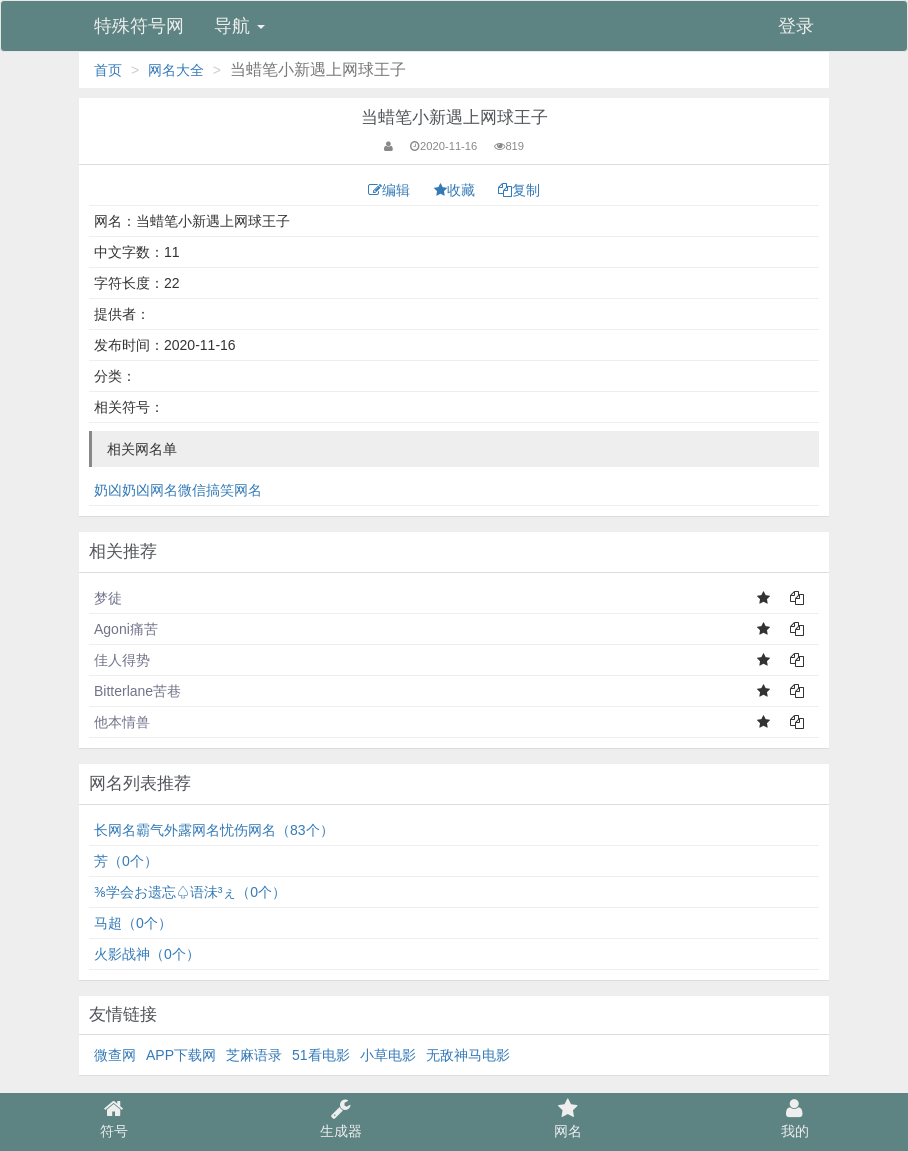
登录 (796, 26)
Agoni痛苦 (126, 629)
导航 (239, 26)
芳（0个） (126, 861)
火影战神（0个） (147, 954)
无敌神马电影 (468, 1055)
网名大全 (176, 70)
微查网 (115, 1055)
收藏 (456, 190)
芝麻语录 (254, 1055)
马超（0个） (133, 923)
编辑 (391, 190)
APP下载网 (181, 1055)
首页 (108, 70)
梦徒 (108, 598)
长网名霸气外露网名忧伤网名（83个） (214, 830)
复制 (519, 190)
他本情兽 (122, 722)
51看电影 (321, 1055)
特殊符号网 (139, 26)
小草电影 (388, 1055)
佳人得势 (122, 660)
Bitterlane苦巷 (137, 691)
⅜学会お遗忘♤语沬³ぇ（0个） (190, 892)
